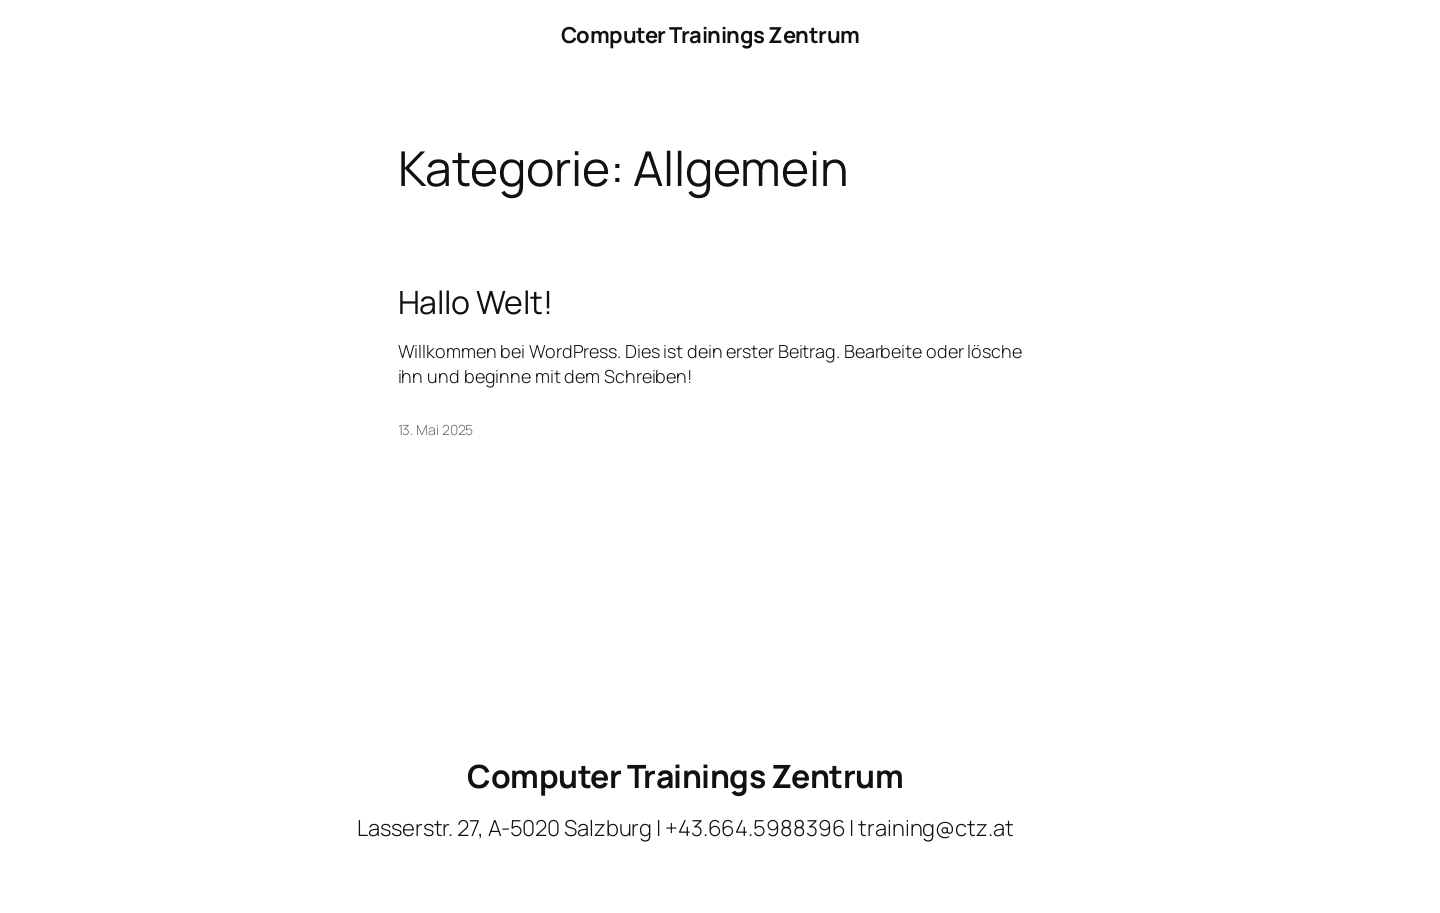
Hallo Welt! (475, 302)
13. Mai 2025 (436, 429)
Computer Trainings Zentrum (710, 35)
